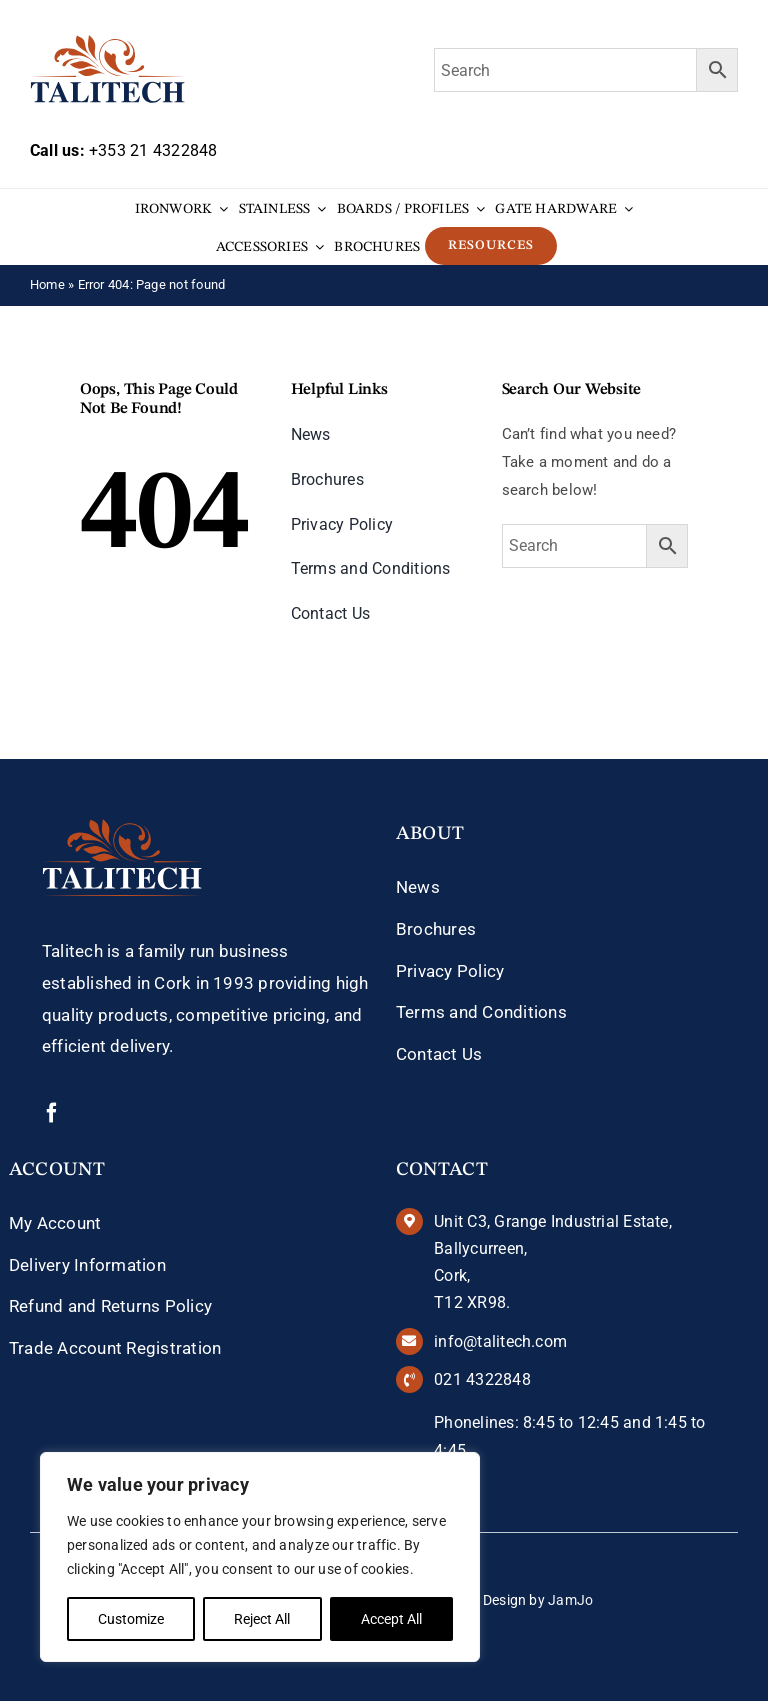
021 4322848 (482, 1379)
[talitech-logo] (107, 42)
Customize (131, 1619)
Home (47, 284)
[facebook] (52, 1113)
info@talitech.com (500, 1341)
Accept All (391, 1619)
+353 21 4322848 (153, 150)
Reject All (262, 1619)
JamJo (570, 1600)
